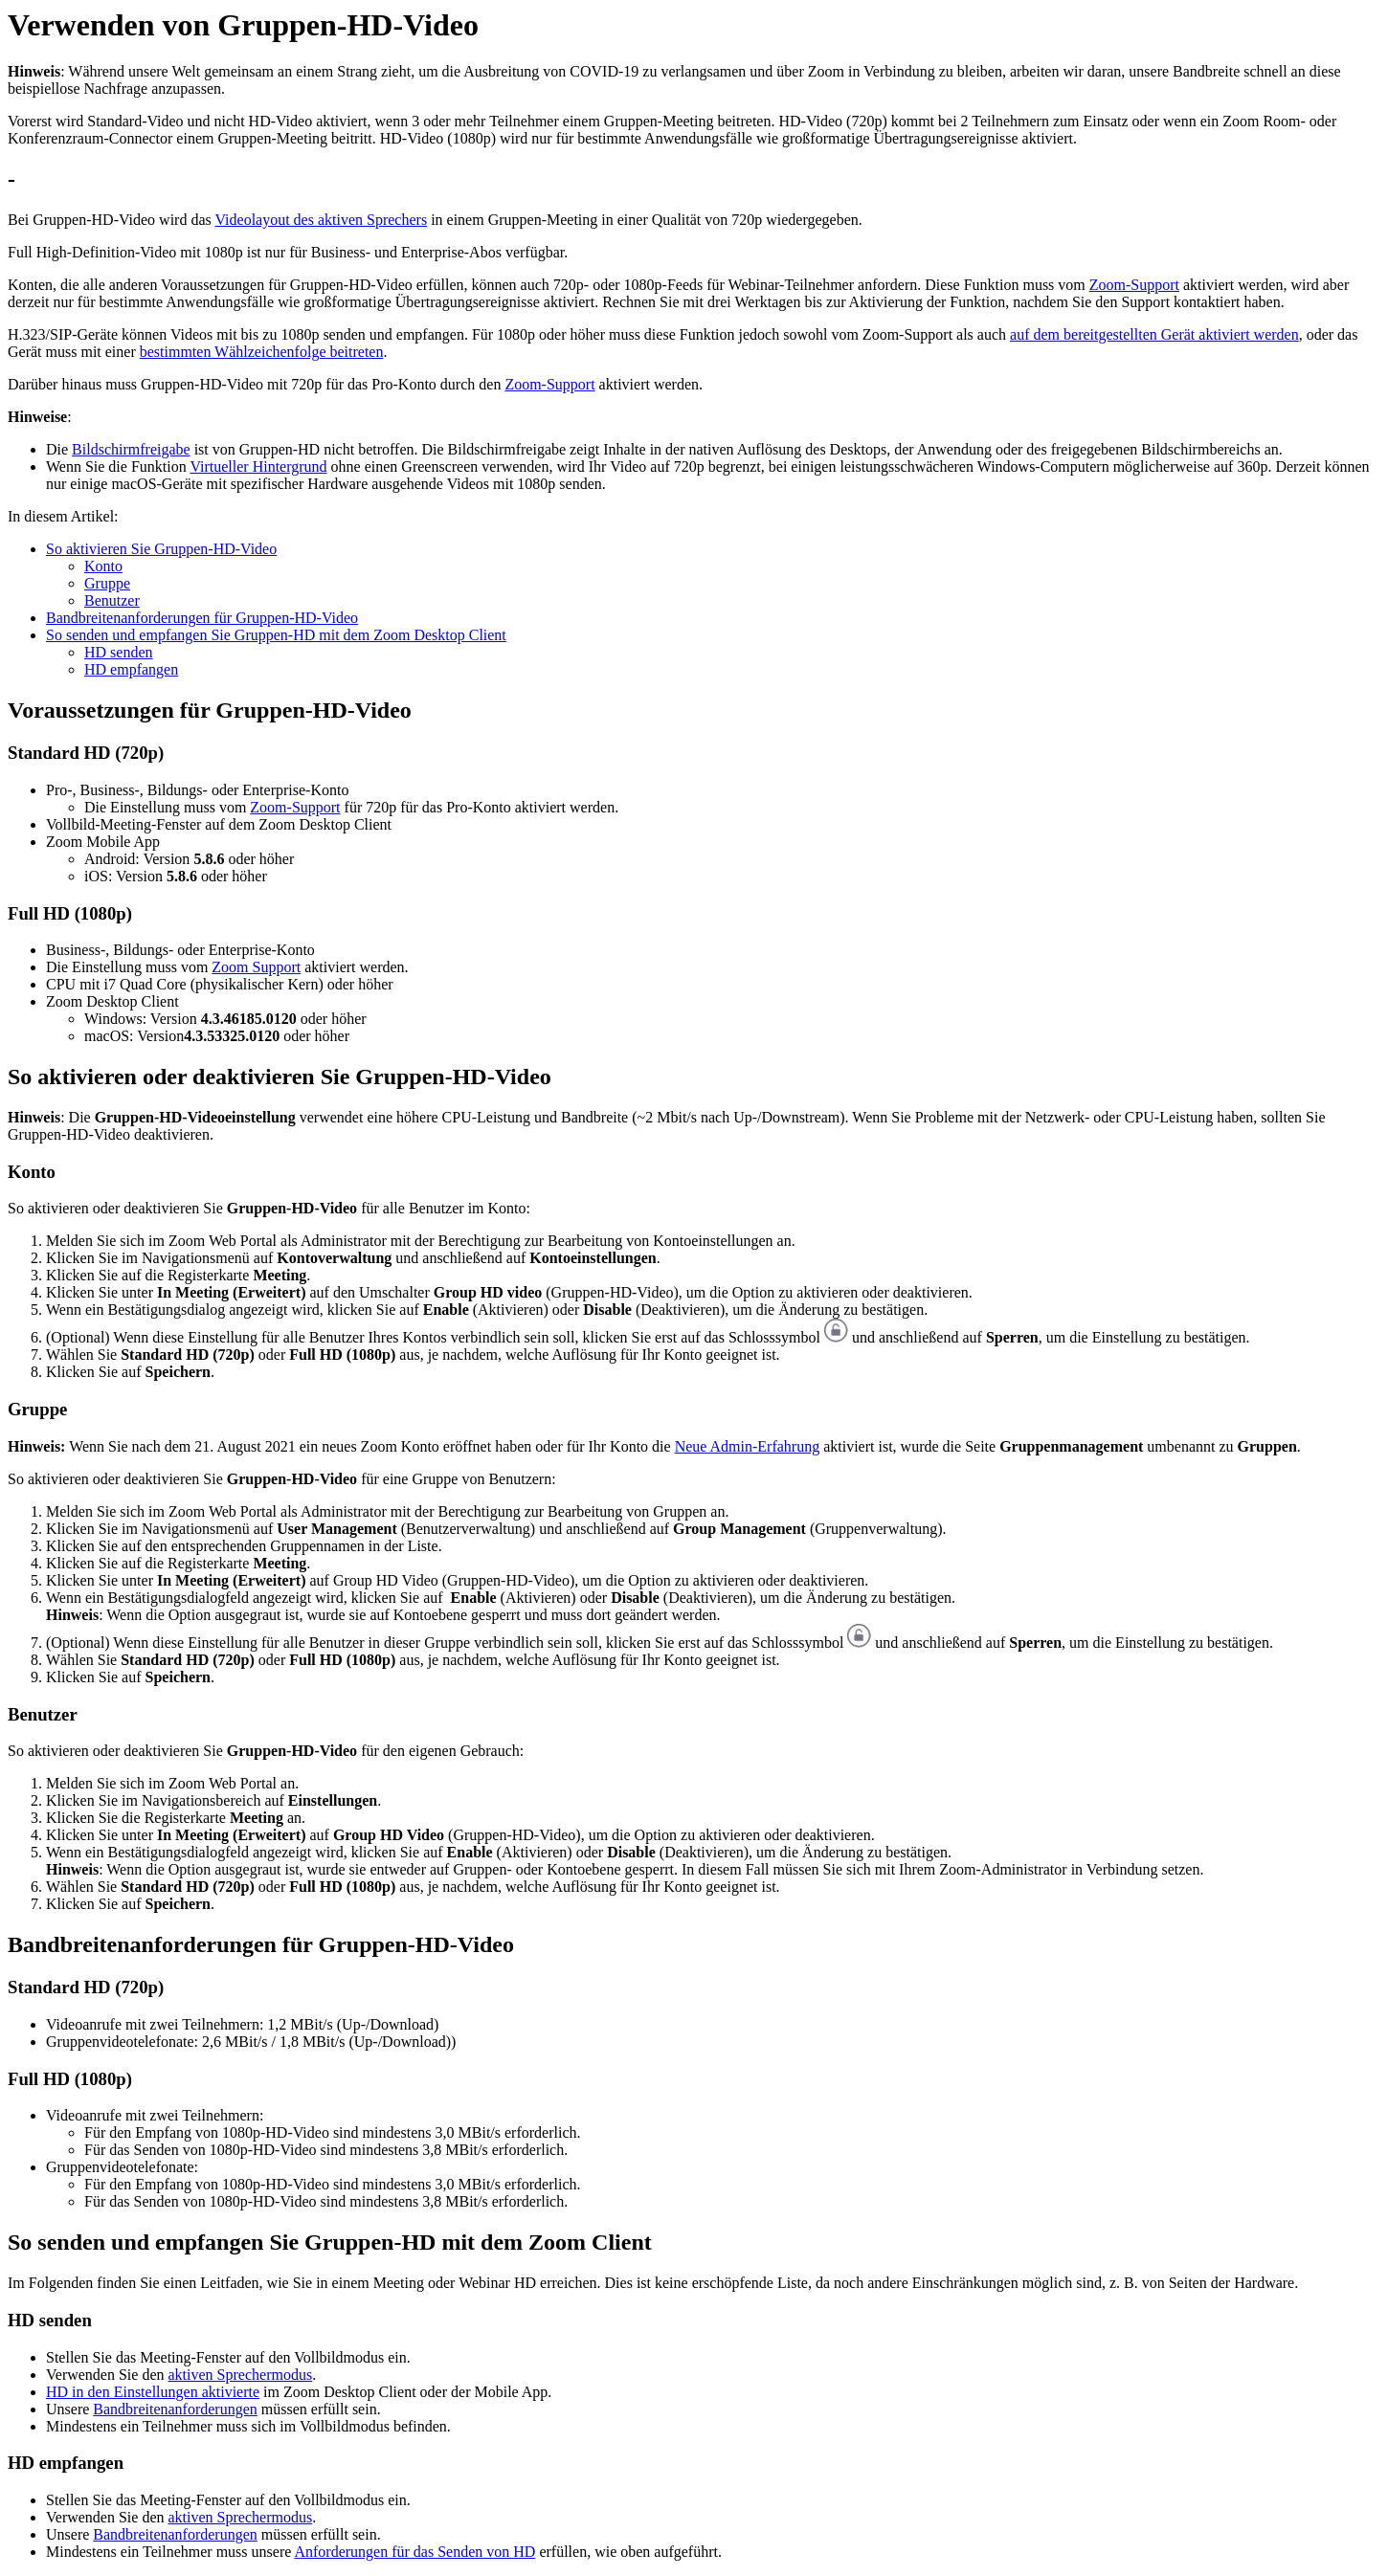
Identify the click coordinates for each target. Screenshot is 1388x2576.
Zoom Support (256, 967)
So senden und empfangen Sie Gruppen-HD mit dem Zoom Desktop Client (276, 635)
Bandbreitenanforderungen (175, 2409)
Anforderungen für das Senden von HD (414, 2551)
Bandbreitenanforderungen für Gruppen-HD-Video (202, 618)
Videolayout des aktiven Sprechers (320, 219)
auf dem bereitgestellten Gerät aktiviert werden (1154, 334)
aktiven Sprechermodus (240, 2374)
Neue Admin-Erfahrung (747, 1446)
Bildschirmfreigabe (131, 449)
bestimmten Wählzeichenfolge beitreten (262, 352)
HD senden (118, 652)
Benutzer (112, 600)
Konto (103, 566)
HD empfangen (131, 669)
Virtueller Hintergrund (258, 466)
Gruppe (107, 583)
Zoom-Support (1134, 285)
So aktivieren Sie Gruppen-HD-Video (161, 549)
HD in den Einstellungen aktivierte (152, 2392)
